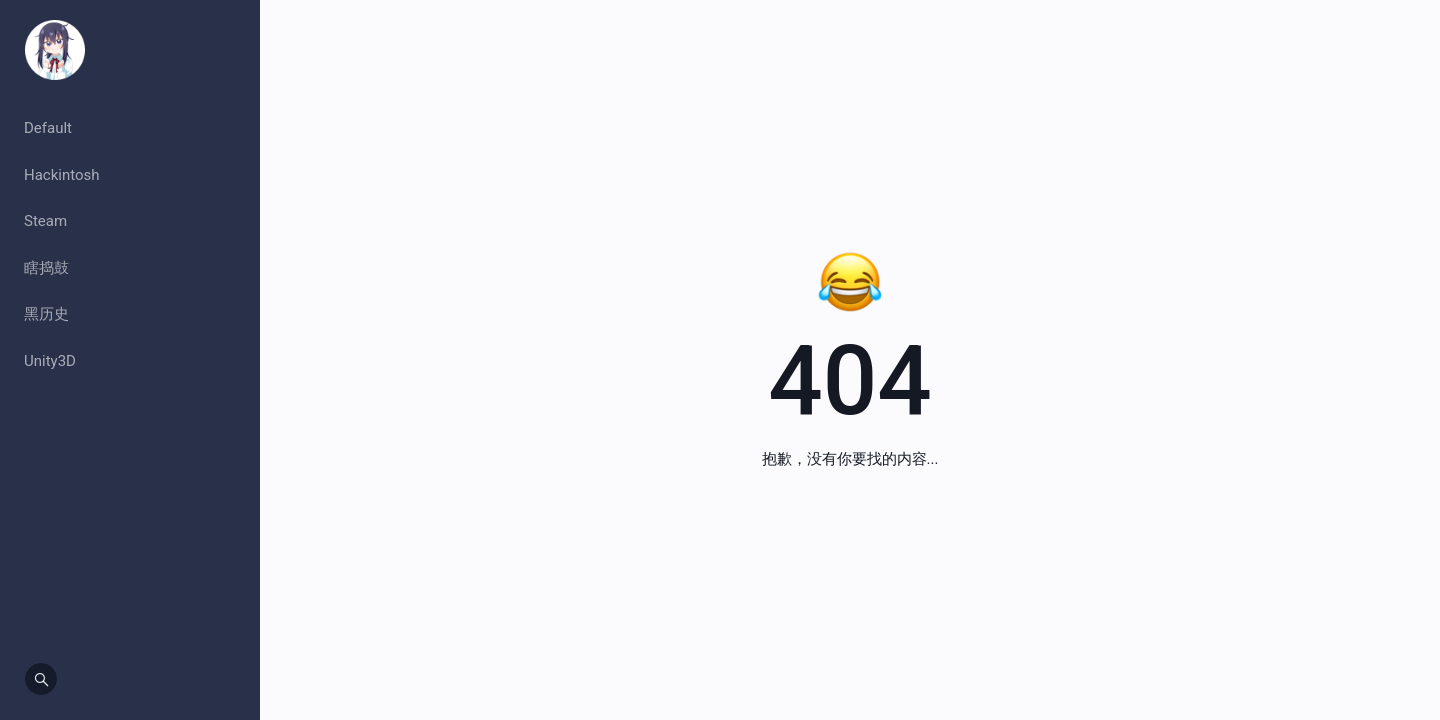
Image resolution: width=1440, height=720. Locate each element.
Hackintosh (62, 175)
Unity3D (50, 361)
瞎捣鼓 (46, 268)
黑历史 (46, 314)
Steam (45, 221)
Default (48, 128)
